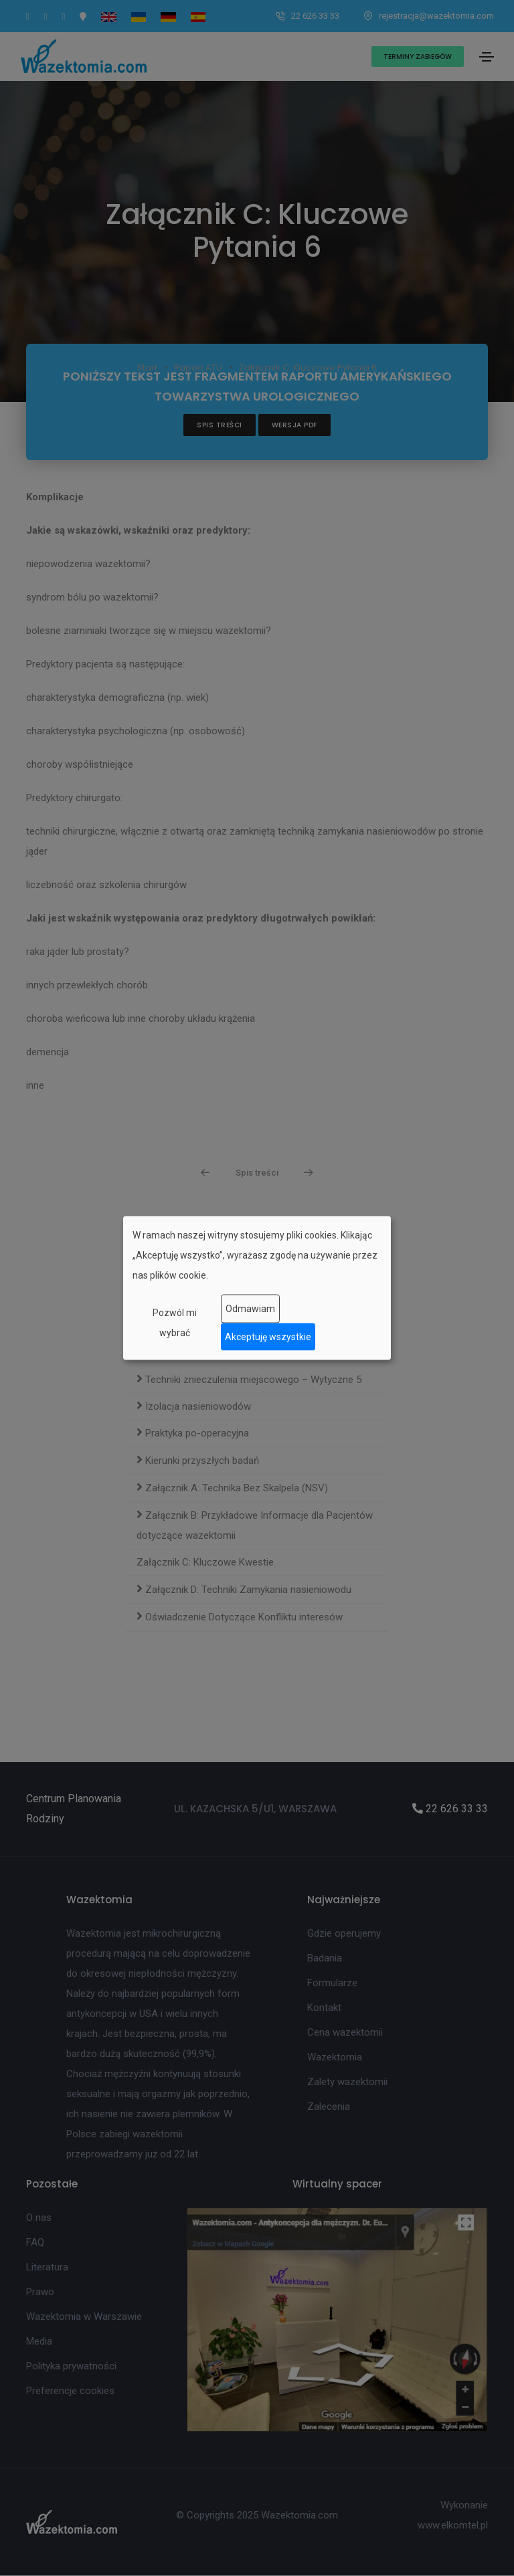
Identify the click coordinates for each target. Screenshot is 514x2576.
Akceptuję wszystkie (268, 1336)
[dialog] (257, 1288)
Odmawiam (250, 1308)
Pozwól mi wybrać (175, 1322)
